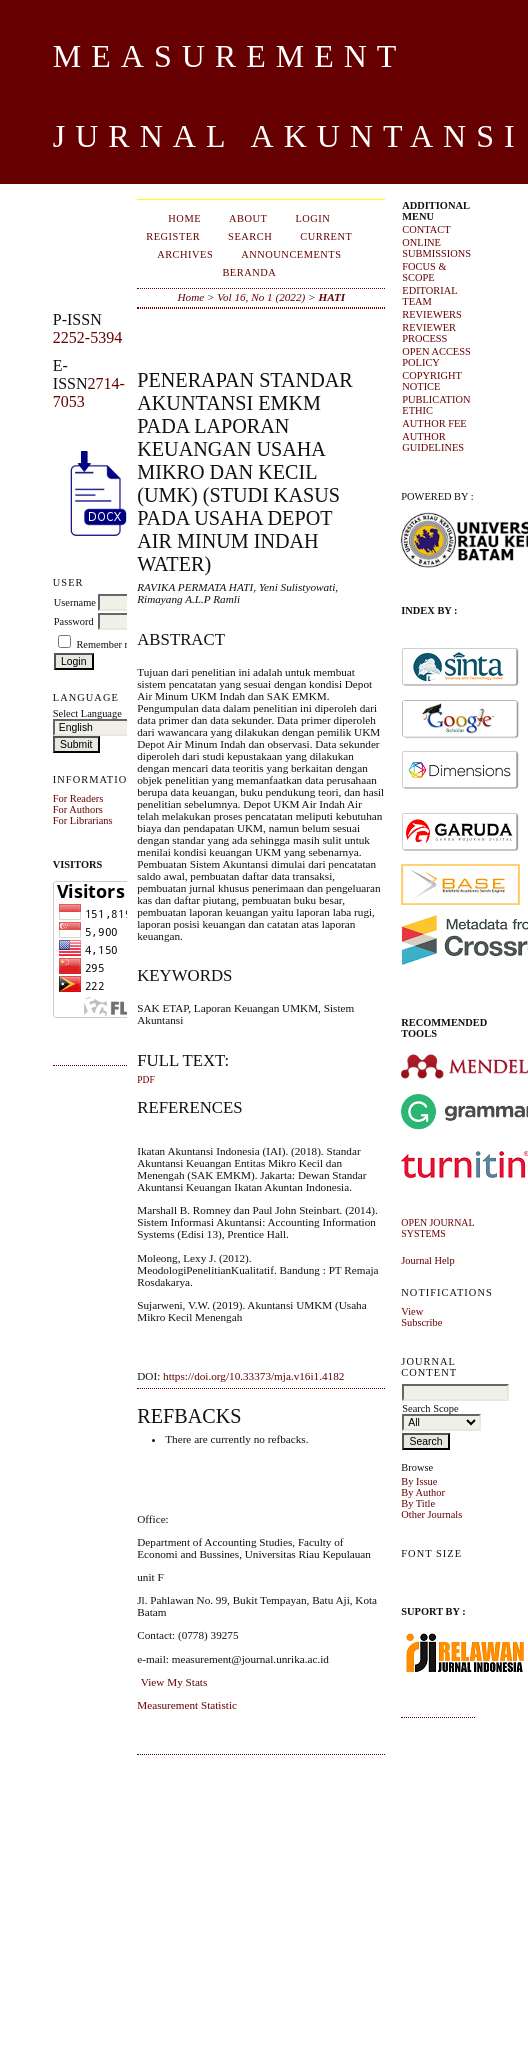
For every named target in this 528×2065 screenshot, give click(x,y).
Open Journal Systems (437, 1228)
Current (326, 236)
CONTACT (426, 229)
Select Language (87, 713)
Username (75, 602)
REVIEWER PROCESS (429, 333)
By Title (418, 1503)
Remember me (106, 644)
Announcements (291, 254)
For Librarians (83, 820)
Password (74, 621)
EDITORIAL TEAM (429, 296)
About (248, 218)
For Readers (78, 798)
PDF (145, 1080)
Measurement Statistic (187, 1705)
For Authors (78, 809)
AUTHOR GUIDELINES (433, 442)
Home (184, 218)
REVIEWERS (431, 314)
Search (250, 236)
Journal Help (427, 1260)
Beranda (249, 272)
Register (173, 236)
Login (312, 218)
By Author (423, 1492)
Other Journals (431, 1514)
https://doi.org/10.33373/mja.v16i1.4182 (253, 1376)
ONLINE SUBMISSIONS (436, 248)
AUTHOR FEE (434, 423)
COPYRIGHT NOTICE (431, 381)
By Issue (419, 1481)
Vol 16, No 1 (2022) (261, 297)
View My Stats (174, 1682)
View (412, 1311)
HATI (331, 297)
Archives (185, 254)
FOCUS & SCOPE (424, 272)
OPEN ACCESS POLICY (436, 357)
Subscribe (421, 1322)
